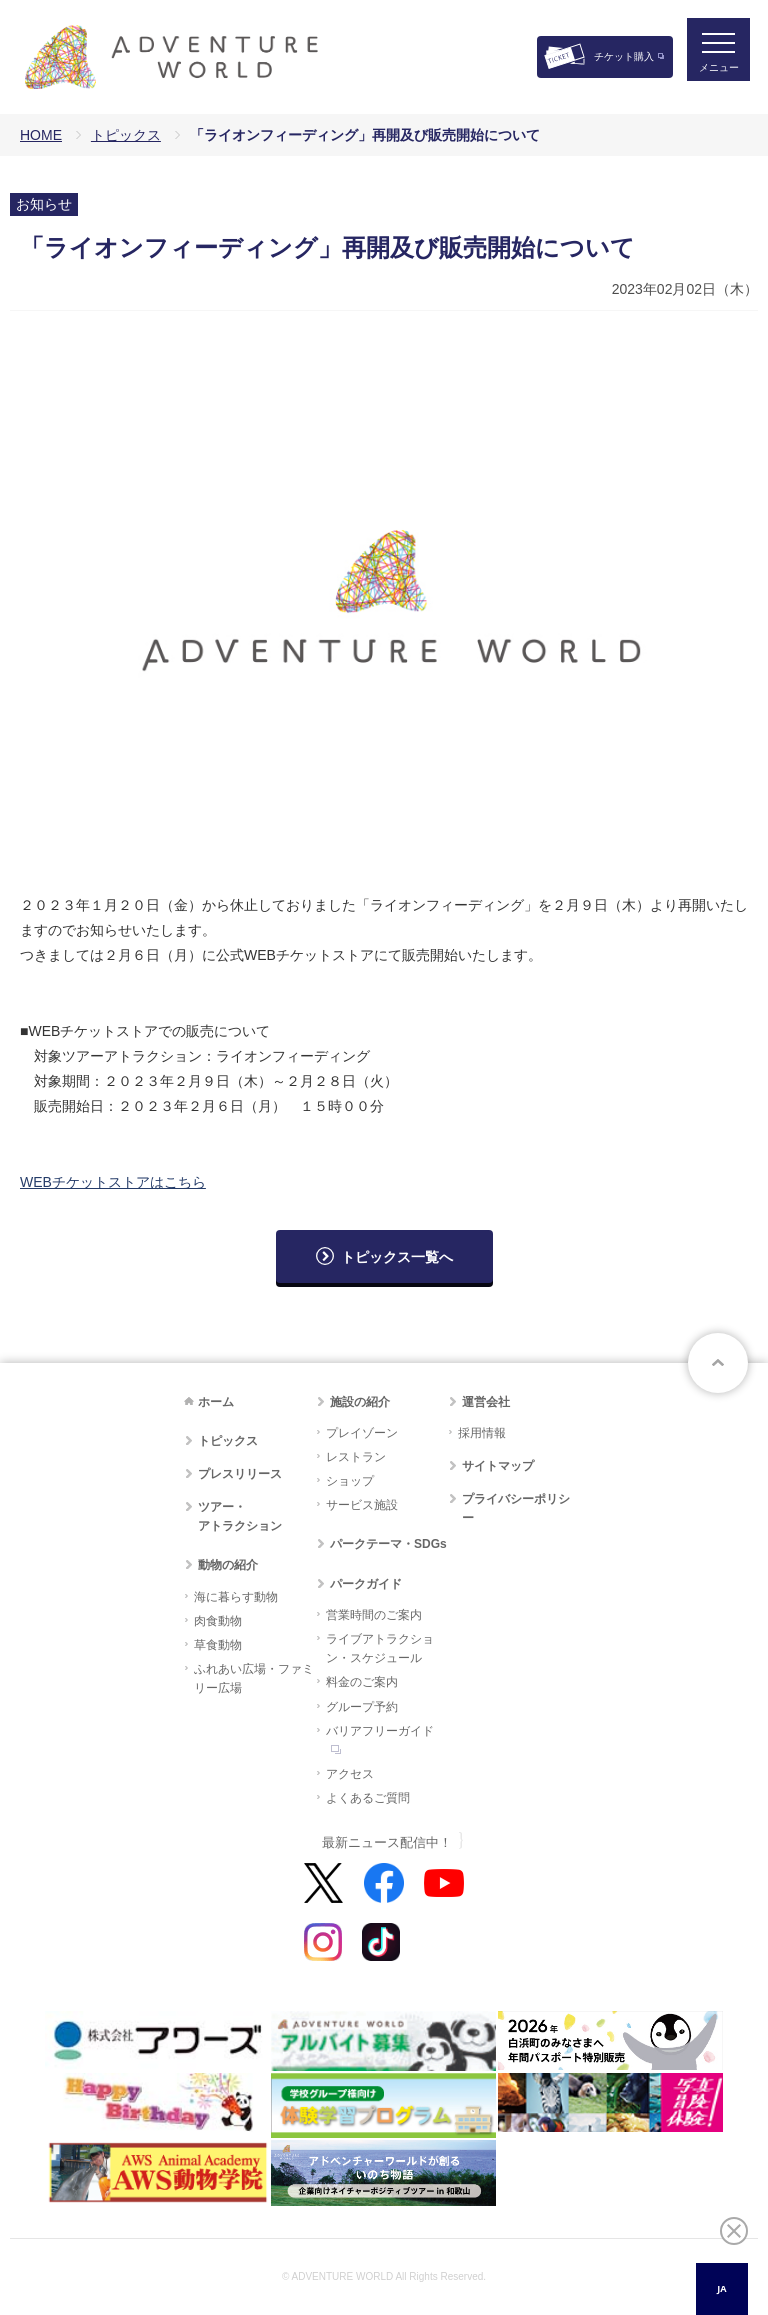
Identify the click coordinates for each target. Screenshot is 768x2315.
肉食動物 (218, 1621)
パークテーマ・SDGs (388, 1544)
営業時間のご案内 (374, 1615)
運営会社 (486, 1402)
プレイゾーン (362, 1433)
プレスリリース (240, 1474)
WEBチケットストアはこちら (113, 1182)
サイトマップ (498, 1466)
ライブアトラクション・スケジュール (380, 1648)
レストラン (356, 1457)
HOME (41, 135)
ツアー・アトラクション (240, 1516)
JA (721, 2288)
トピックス (126, 135)
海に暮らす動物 (236, 1597)
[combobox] (722, 2289)
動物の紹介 (228, 1565)
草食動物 (218, 1645)
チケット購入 (624, 56)
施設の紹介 (360, 1402)
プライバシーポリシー (516, 1508)
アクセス (350, 1774)
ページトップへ (718, 1363)
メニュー (712, 75)
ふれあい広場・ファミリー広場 (254, 1678)
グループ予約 (362, 1707)
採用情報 (482, 1433)
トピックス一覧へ (397, 1257)
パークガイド (366, 1584)
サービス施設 (362, 1505)
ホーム (216, 1402)
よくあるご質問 (368, 1798)
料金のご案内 (362, 1682)
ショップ (350, 1481)
